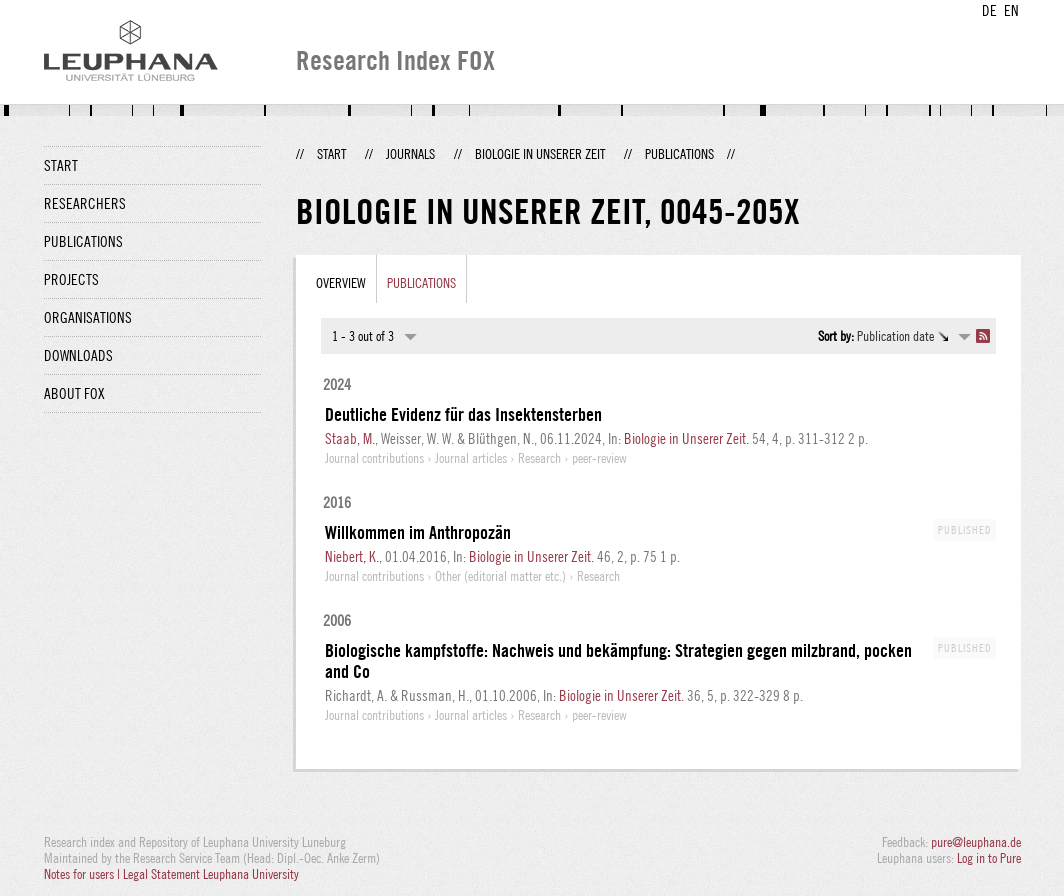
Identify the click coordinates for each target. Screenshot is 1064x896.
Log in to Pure (989, 858)
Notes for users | (83, 874)
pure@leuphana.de (976, 842)
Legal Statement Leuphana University (211, 874)
